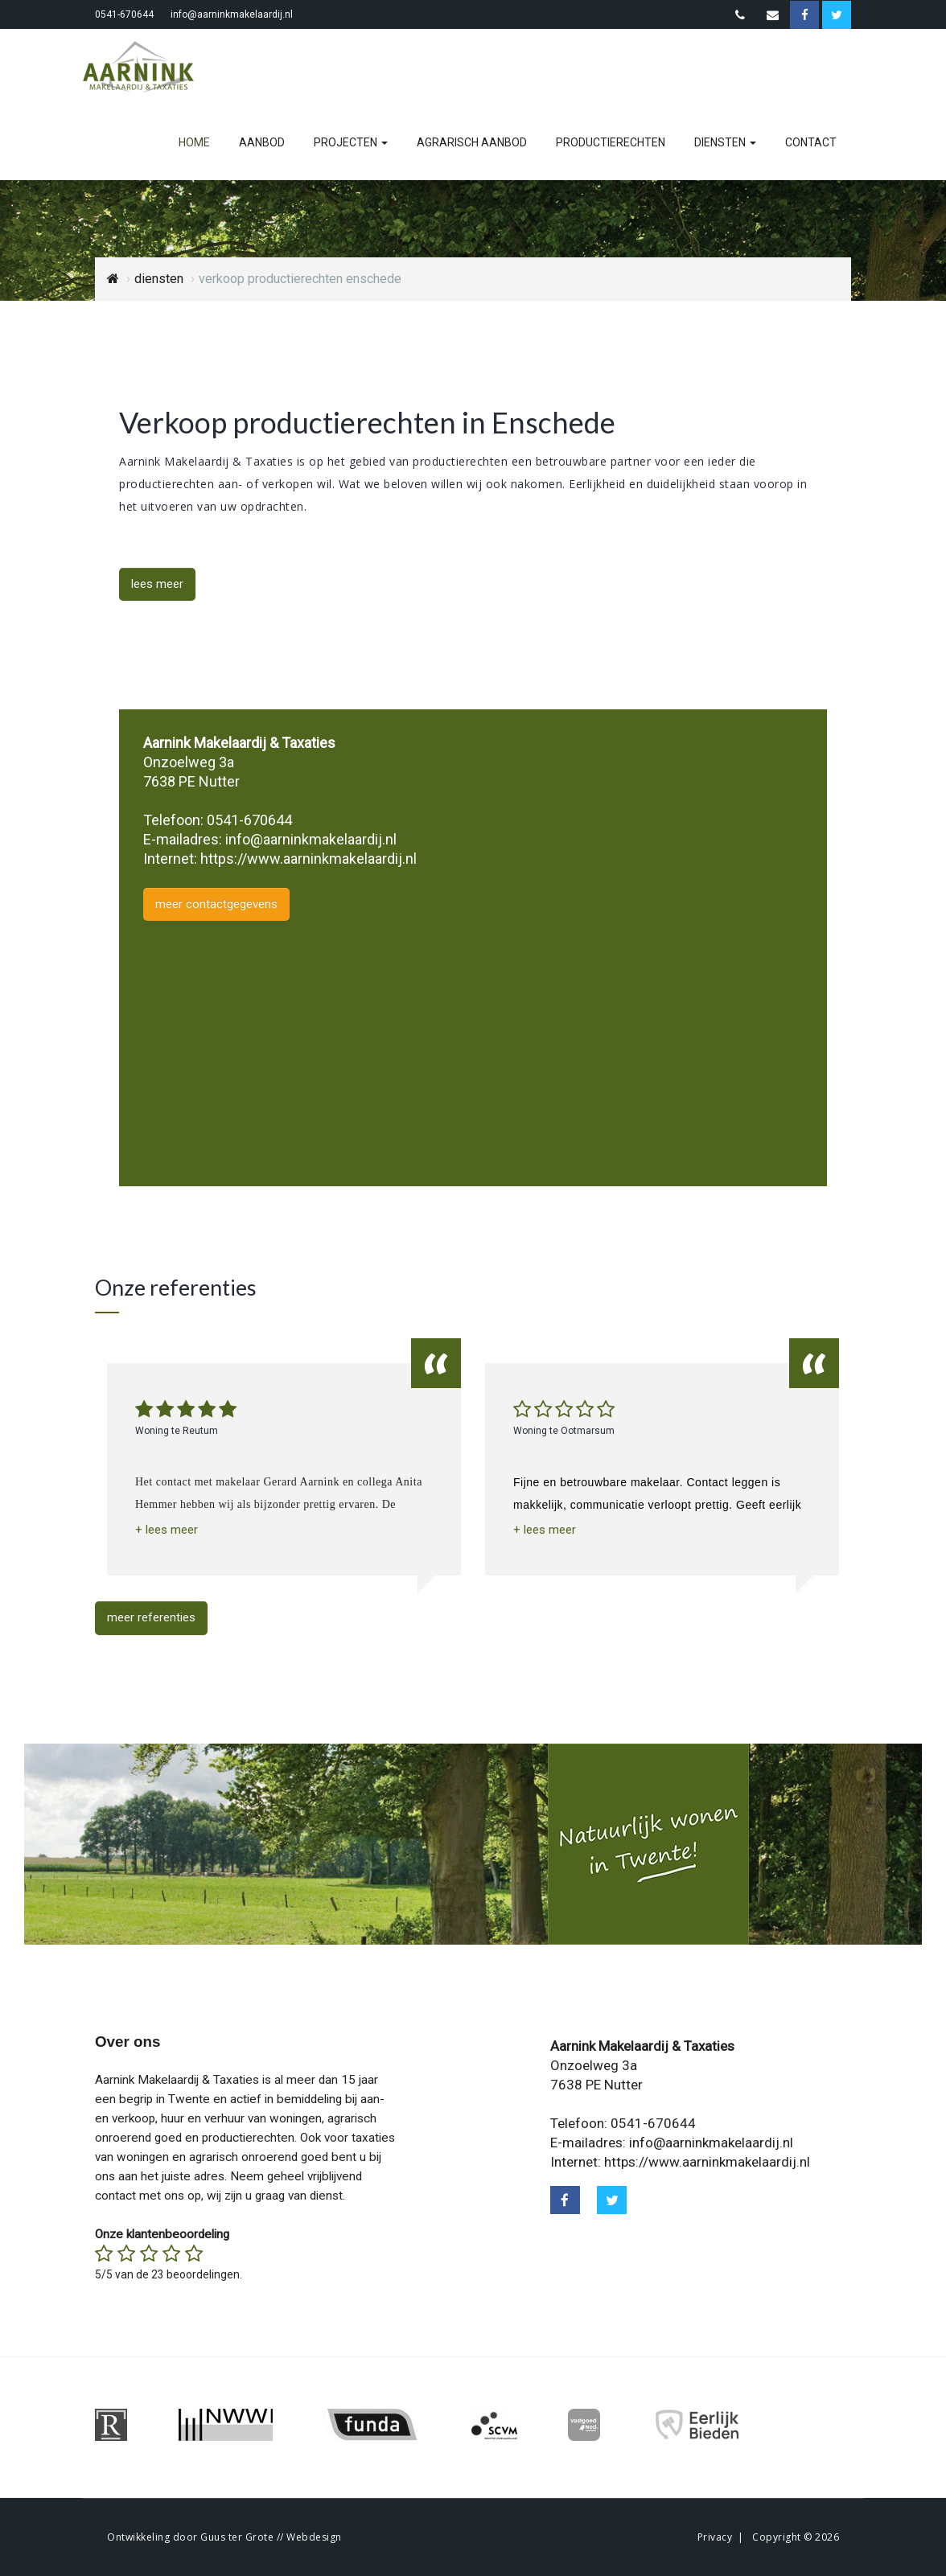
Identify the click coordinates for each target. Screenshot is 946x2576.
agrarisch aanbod (472, 142)
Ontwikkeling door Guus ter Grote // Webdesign (224, 2537)
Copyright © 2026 (795, 2537)
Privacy (715, 2537)
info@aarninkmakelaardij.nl (232, 14)
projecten (351, 142)
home (194, 142)
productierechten (610, 142)
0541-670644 (124, 14)
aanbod (262, 142)
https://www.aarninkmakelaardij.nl (308, 858)
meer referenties (151, 1617)
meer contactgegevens (216, 904)
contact (811, 142)
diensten (725, 142)
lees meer (157, 584)
